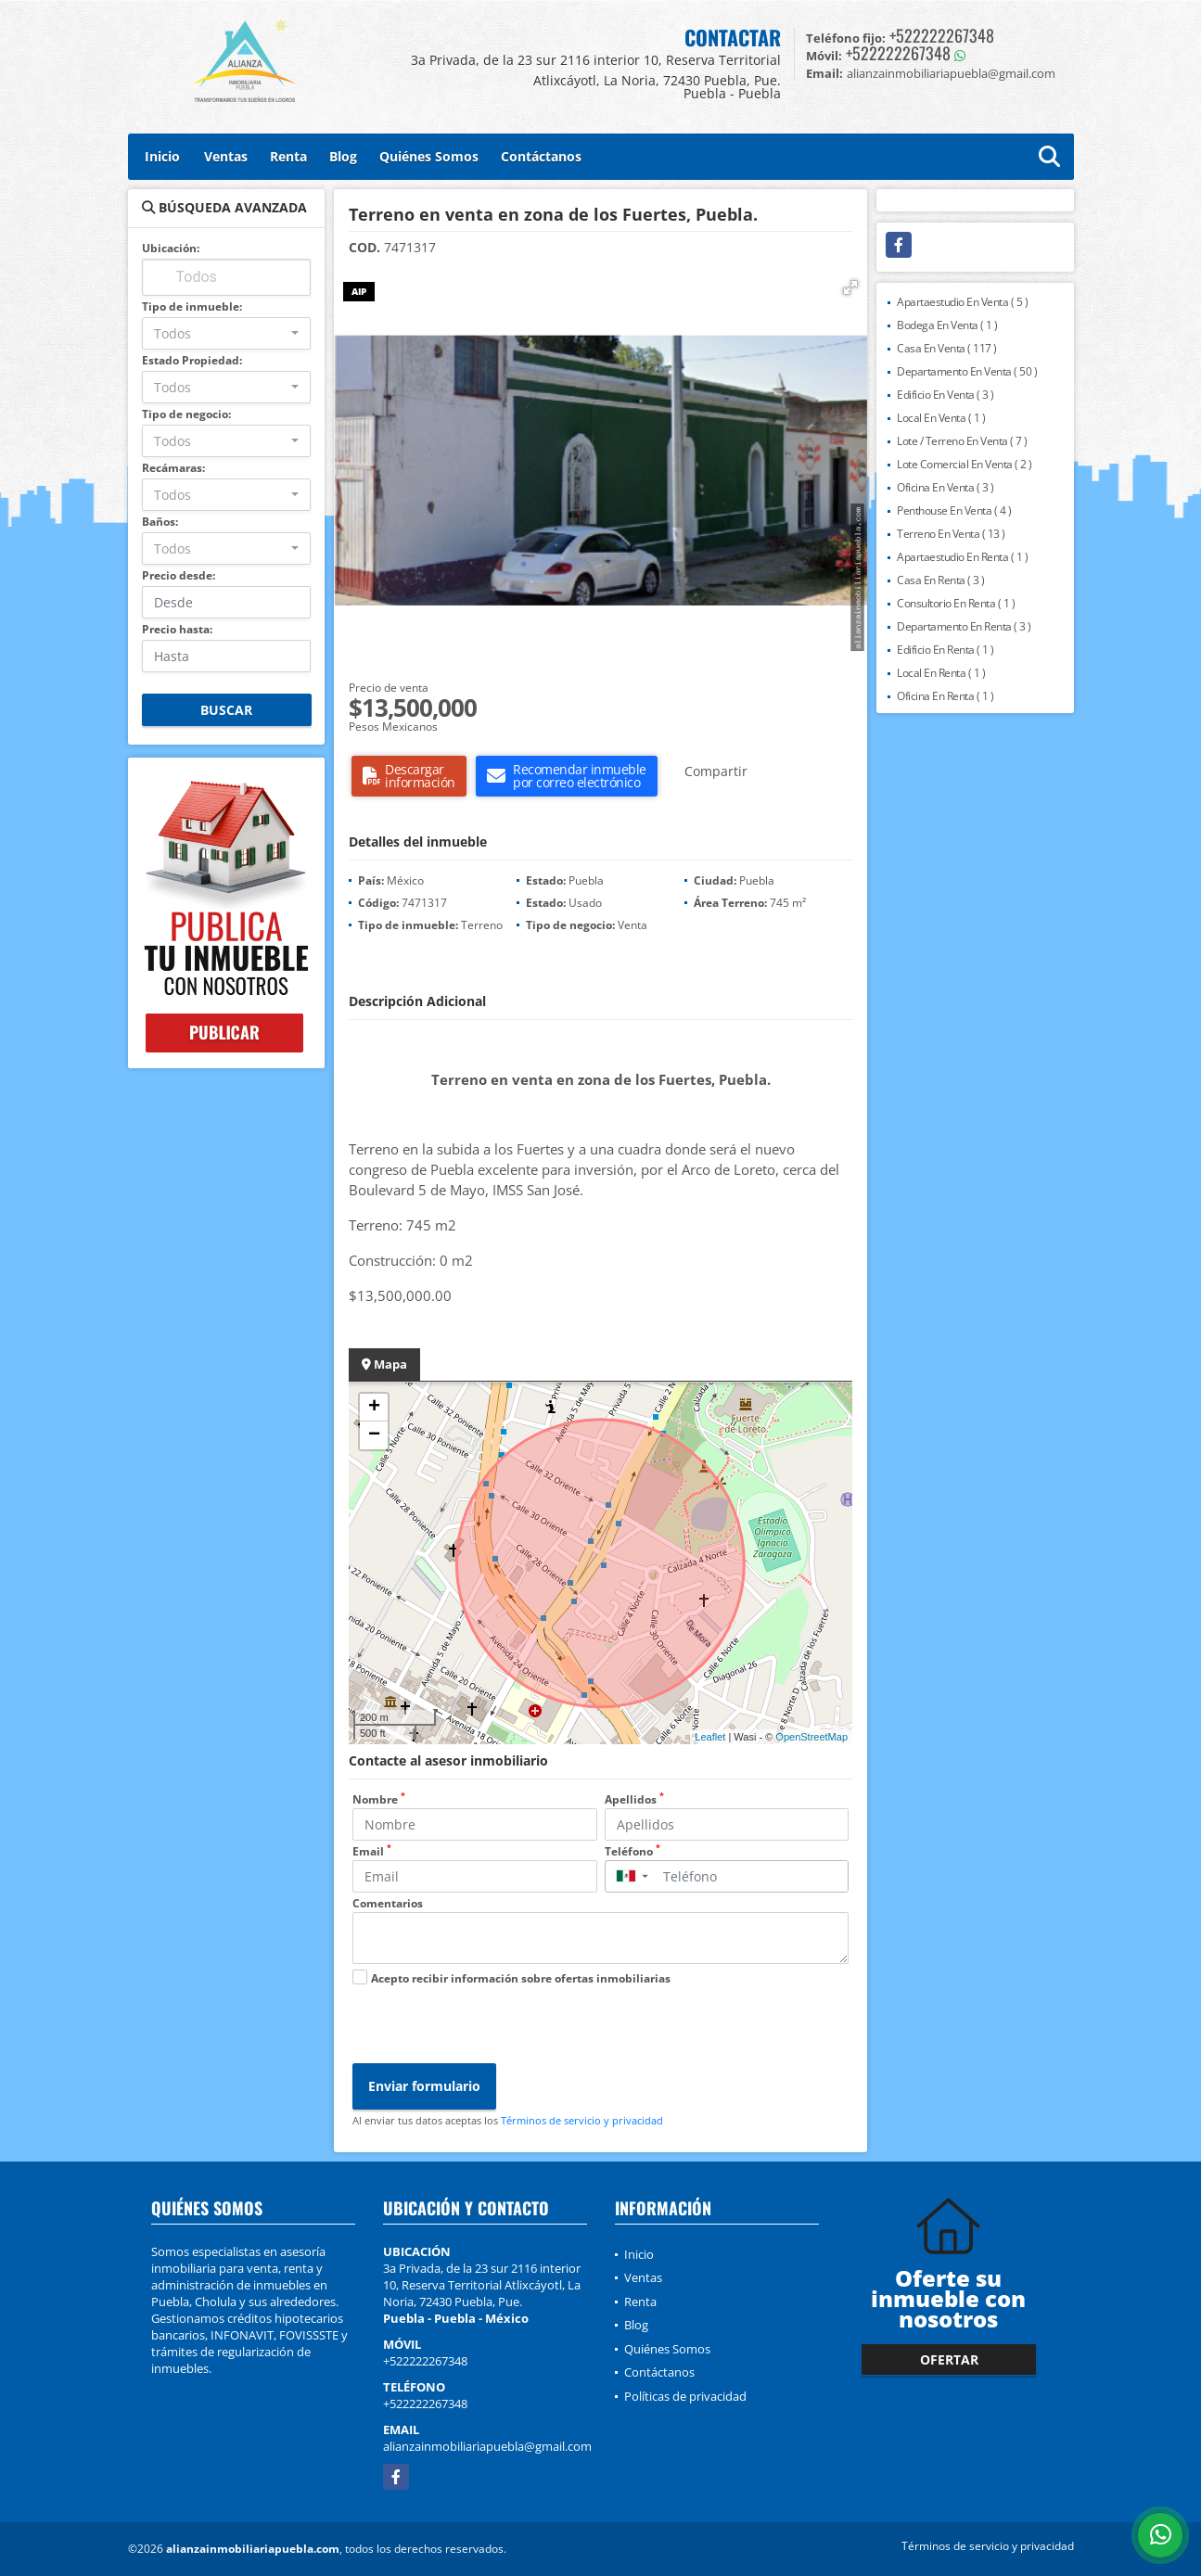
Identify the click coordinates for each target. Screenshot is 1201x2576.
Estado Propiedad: (192, 360)
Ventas (226, 156)
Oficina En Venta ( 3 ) (945, 487)
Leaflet (710, 1736)
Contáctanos (541, 156)
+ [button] (374, 1408)
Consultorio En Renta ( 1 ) (956, 603)
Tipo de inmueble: (192, 306)
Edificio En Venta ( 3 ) (945, 394)
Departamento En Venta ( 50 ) (967, 371)
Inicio (162, 156)
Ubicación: (170, 248)
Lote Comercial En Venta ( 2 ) (964, 464)
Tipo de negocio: (186, 414)
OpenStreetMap (811, 1736)
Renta (288, 156)
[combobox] (227, 333)
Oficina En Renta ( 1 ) (945, 696)
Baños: (160, 521)
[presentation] (493, 2027)
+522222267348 (941, 35)
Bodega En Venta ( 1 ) (947, 325)
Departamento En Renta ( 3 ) (964, 626)
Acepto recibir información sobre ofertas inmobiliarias (521, 1978)
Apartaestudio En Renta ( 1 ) (962, 557)
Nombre (378, 1799)
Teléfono (632, 1851)
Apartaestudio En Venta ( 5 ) (962, 302)
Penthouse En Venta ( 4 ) (954, 510)
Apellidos (634, 1799)
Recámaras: (173, 468)
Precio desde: (178, 575)
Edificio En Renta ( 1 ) (945, 649)
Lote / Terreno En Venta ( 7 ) (962, 441)
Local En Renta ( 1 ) (941, 673)
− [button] (374, 1435)
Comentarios (387, 1903)
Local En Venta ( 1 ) (941, 418)
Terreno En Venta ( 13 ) (951, 534)
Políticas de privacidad (685, 2396)
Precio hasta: (177, 629)
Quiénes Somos (429, 156)
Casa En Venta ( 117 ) (947, 348)
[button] (850, 287)
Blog (343, 156)
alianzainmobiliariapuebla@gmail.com (487, 2446)
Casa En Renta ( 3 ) (941, 580)
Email (371, 1851)
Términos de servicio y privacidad (582, 2120)
